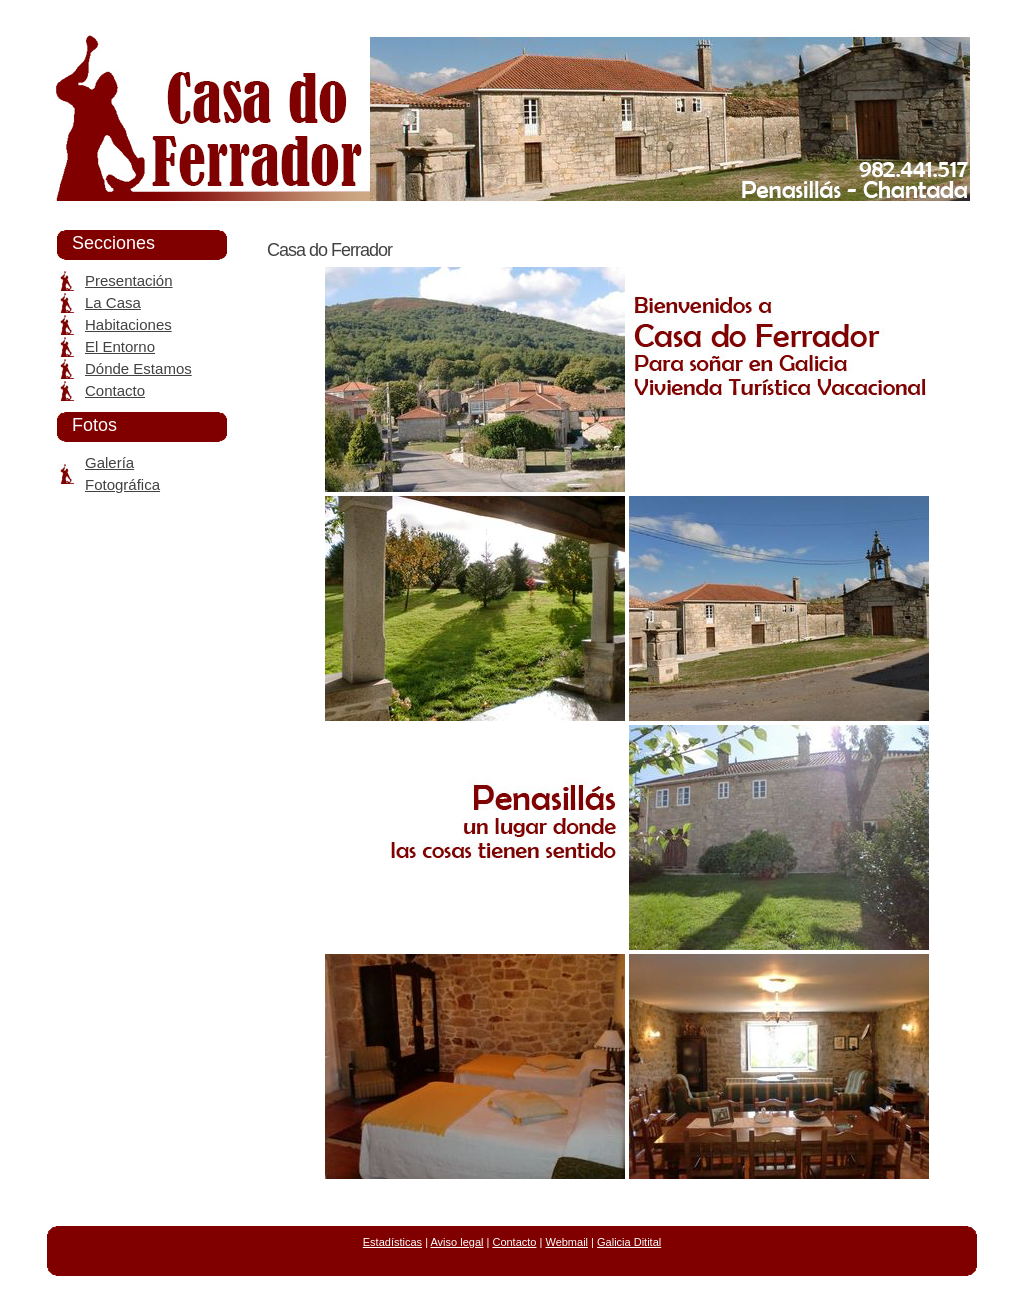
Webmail (566, 1242)
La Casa (113, 302)
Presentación (129, 280)
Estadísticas (392, 1242)
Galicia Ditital (629, 1242)
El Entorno (120, 346)
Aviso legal (456, 1242)
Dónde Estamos (138, 368)
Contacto (115, 390)
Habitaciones (128, 324)
